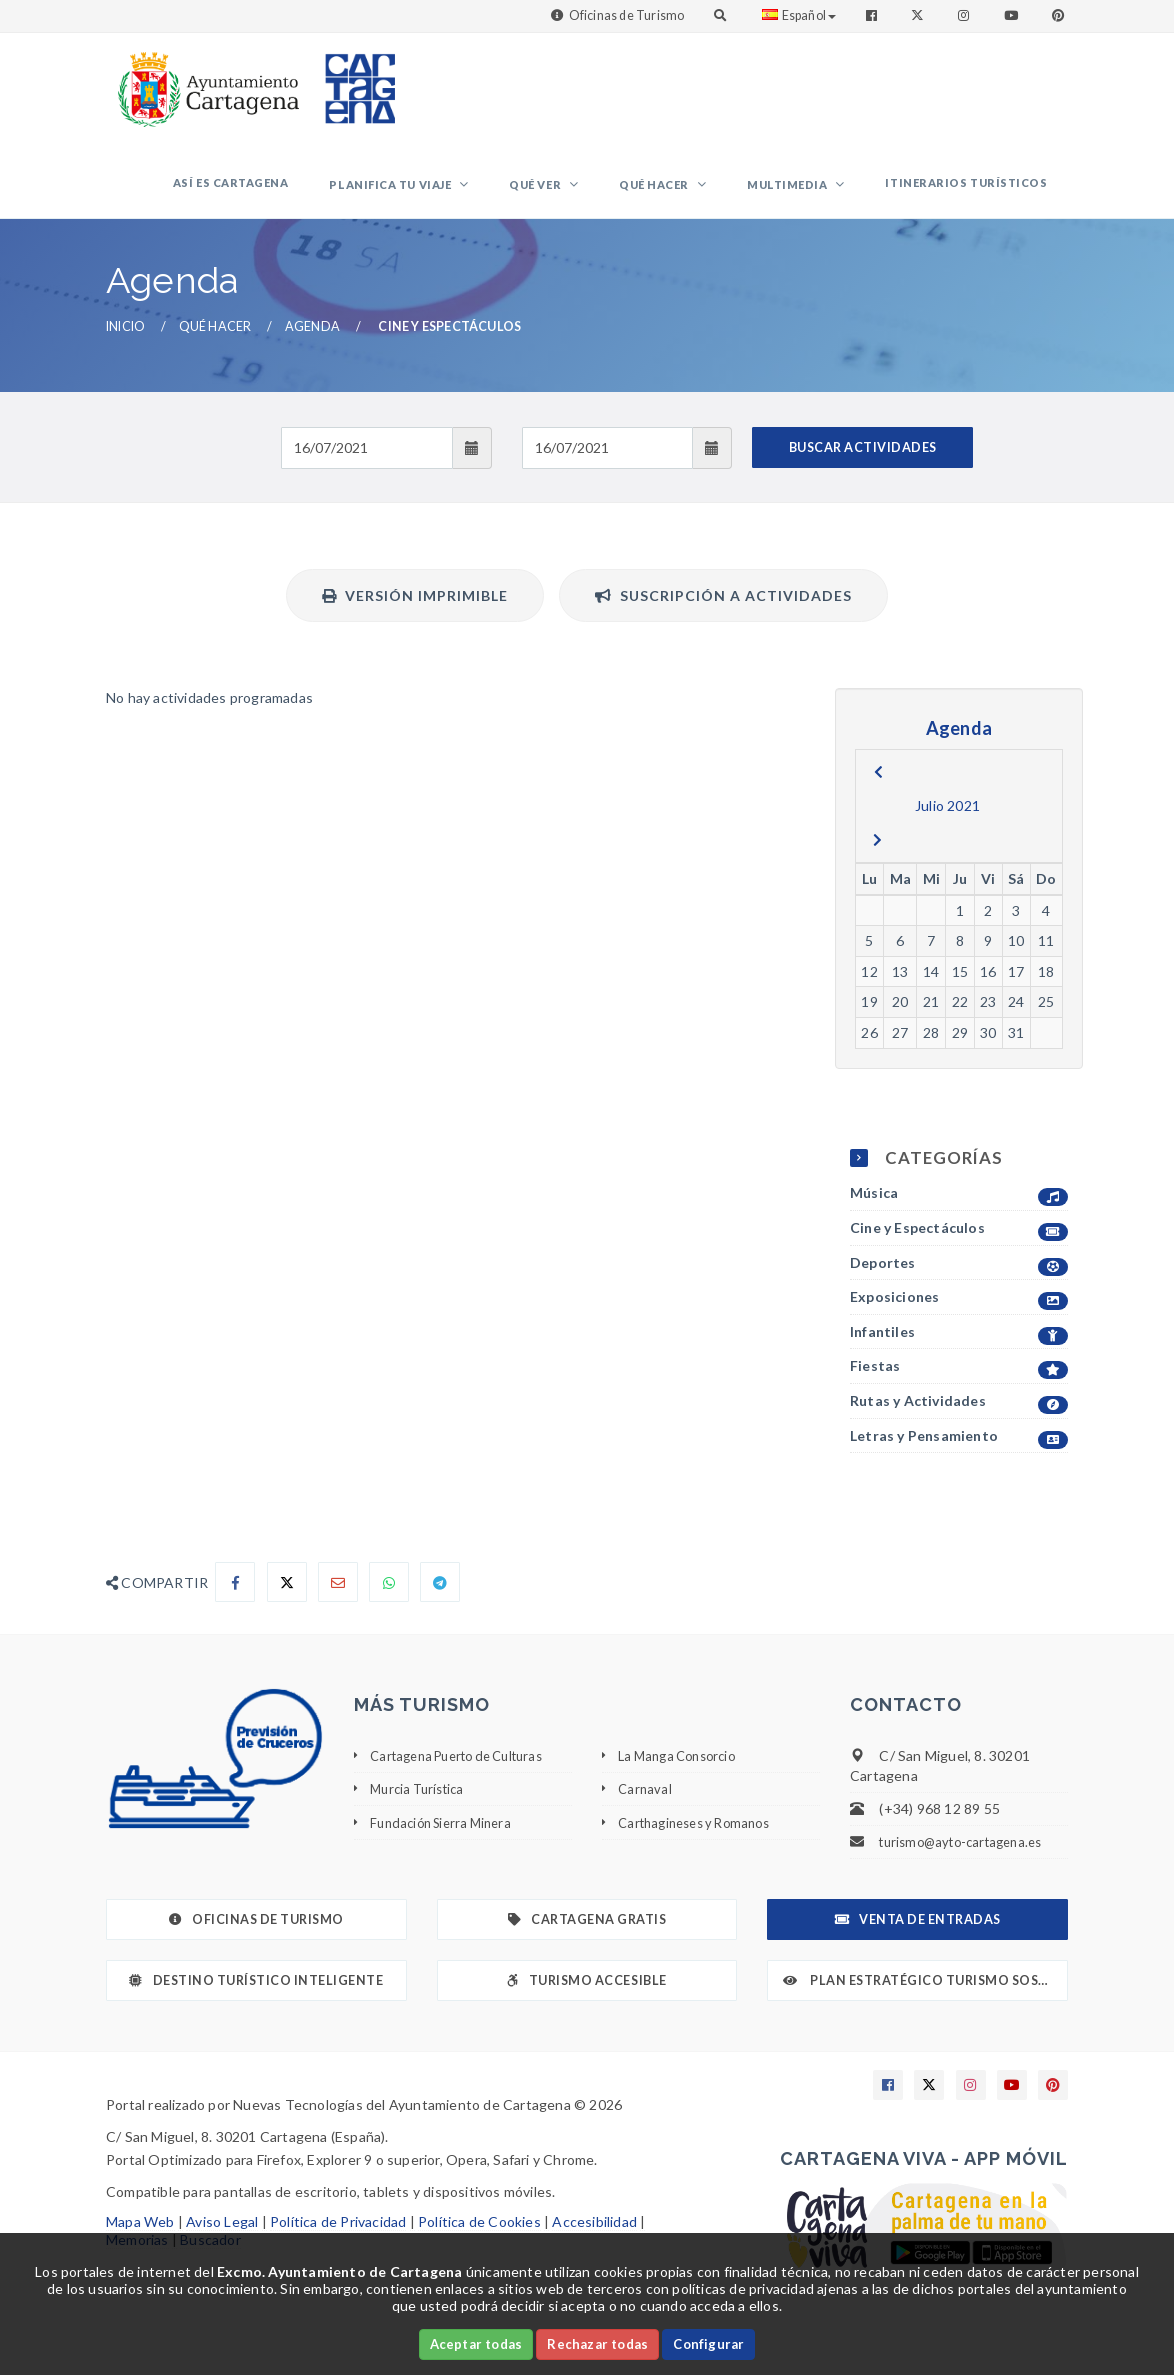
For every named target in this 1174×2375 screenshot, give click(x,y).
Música (959, 1210)
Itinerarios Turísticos (975, 191)
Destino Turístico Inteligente (256, 1997)
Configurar (708, 2344)
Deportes (959, 1279)
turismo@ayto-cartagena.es (968, 1858)
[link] (204, 79)
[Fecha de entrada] (366, 465)
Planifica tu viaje (467, 193)
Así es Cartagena (323, 191)
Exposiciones (959, 1314)
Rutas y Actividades (959, 1418)
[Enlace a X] (929, 2102)
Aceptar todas (476, 2344)
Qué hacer (697, 193)
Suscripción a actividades (723, 612)
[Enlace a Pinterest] (1060, 15)
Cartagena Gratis (587, 1936)
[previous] (878, 789)
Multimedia (813, 193)
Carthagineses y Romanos (702, 1838)
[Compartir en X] (287, 1599)
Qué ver (595, 193)
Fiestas (959, 1383)
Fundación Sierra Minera (447, 1838)
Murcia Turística (421, 1805)
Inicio (125, 343)
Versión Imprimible (415, 612)
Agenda (312, 343)
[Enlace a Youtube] (1013, 15)
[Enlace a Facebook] (873, 15)
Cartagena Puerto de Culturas (467, 1772)
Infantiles (959, 1349)
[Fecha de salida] (607, 465)
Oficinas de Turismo (627, 15)
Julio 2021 (947, 822)
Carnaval (646, 1805)
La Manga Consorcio (683, 1772)
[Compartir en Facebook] (235, 1599)
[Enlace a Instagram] (965, 15)
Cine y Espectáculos (959, 1245)
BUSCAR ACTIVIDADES (863, 464)
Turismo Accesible (586, 1997)
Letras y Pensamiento (959, 1452)
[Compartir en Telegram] (440, 1599)
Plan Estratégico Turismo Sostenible (925, 1997)
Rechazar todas (597, 2344)
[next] (877, 857)
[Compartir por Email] (338, 1599)
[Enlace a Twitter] (919, 15)
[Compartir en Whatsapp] (389, 1599)
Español (799, 15)
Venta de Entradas (918, 1936)
